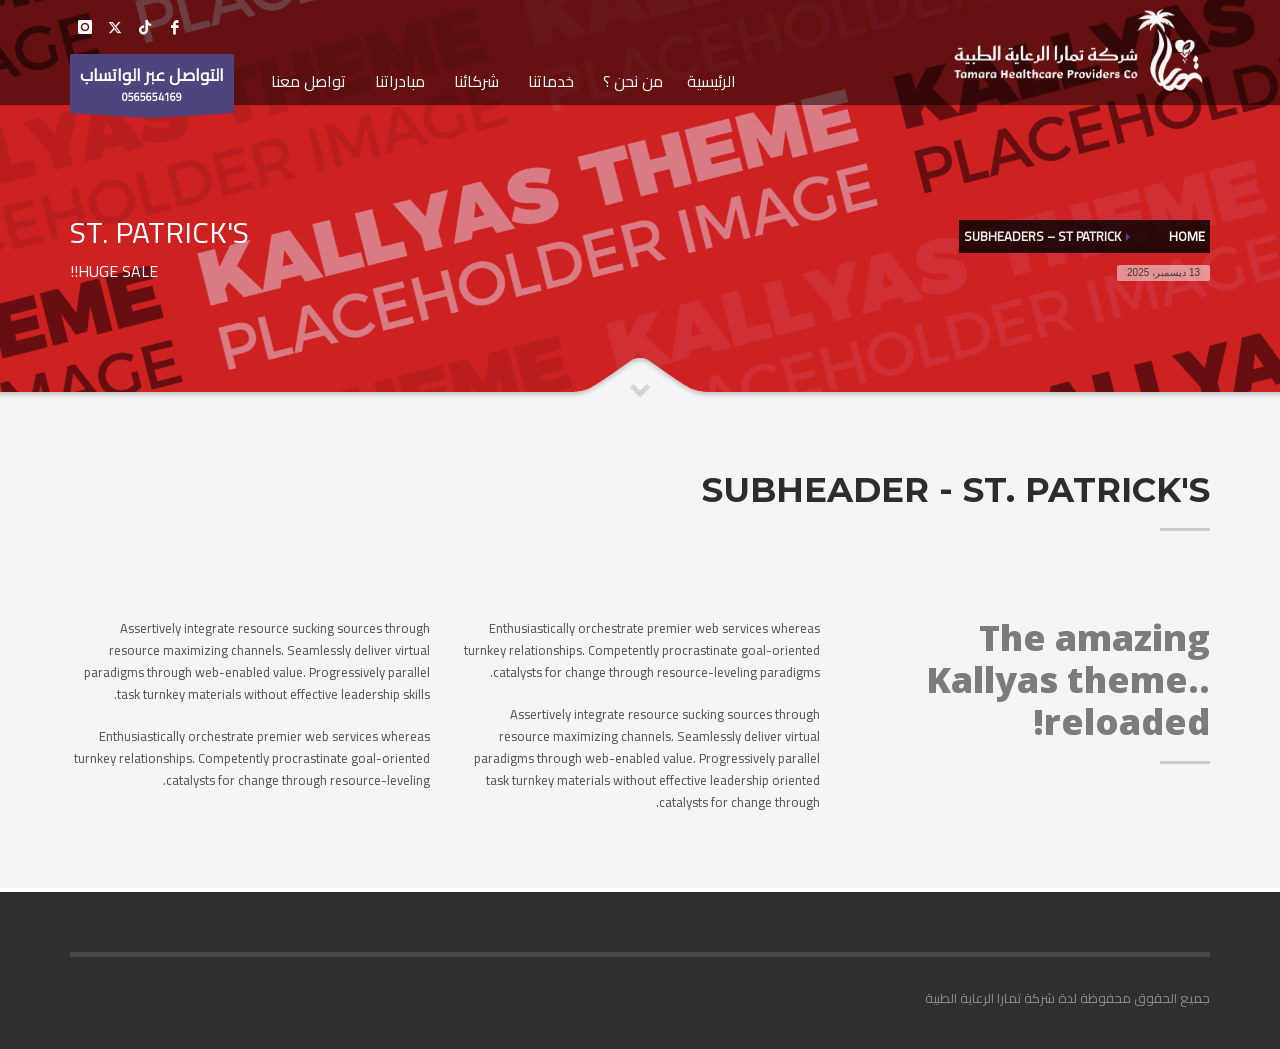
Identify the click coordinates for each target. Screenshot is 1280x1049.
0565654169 (152, 86)
